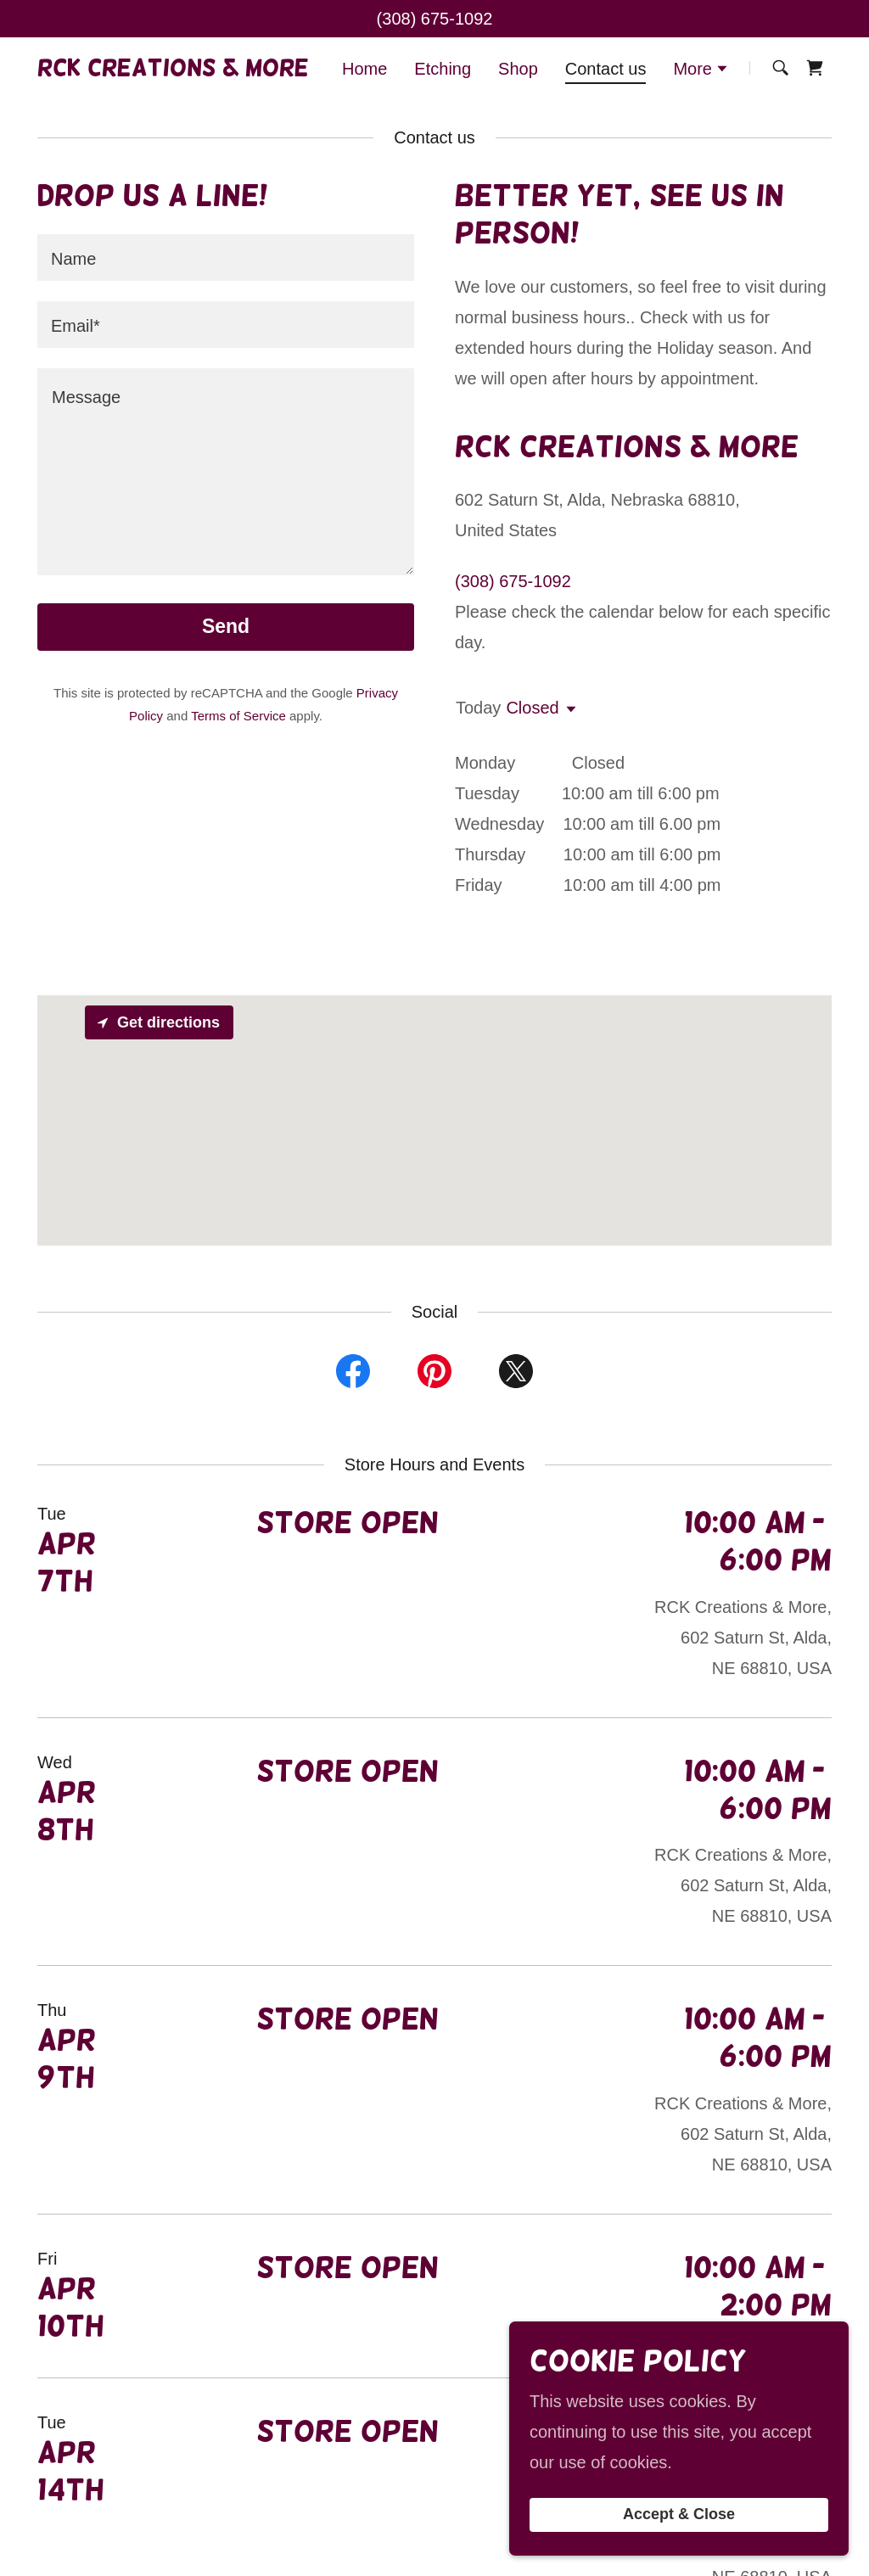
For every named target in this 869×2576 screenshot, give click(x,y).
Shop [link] (518, 68)
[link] (173, 69)
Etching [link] (442, 68)
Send (225, 626)
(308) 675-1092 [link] (435, 18)
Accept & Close (679, 2514)
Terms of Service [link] (238, 715)
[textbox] (225, 257)
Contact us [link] (606, 68)
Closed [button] (532, 707)
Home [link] (364, 68)
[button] (701, 70)
